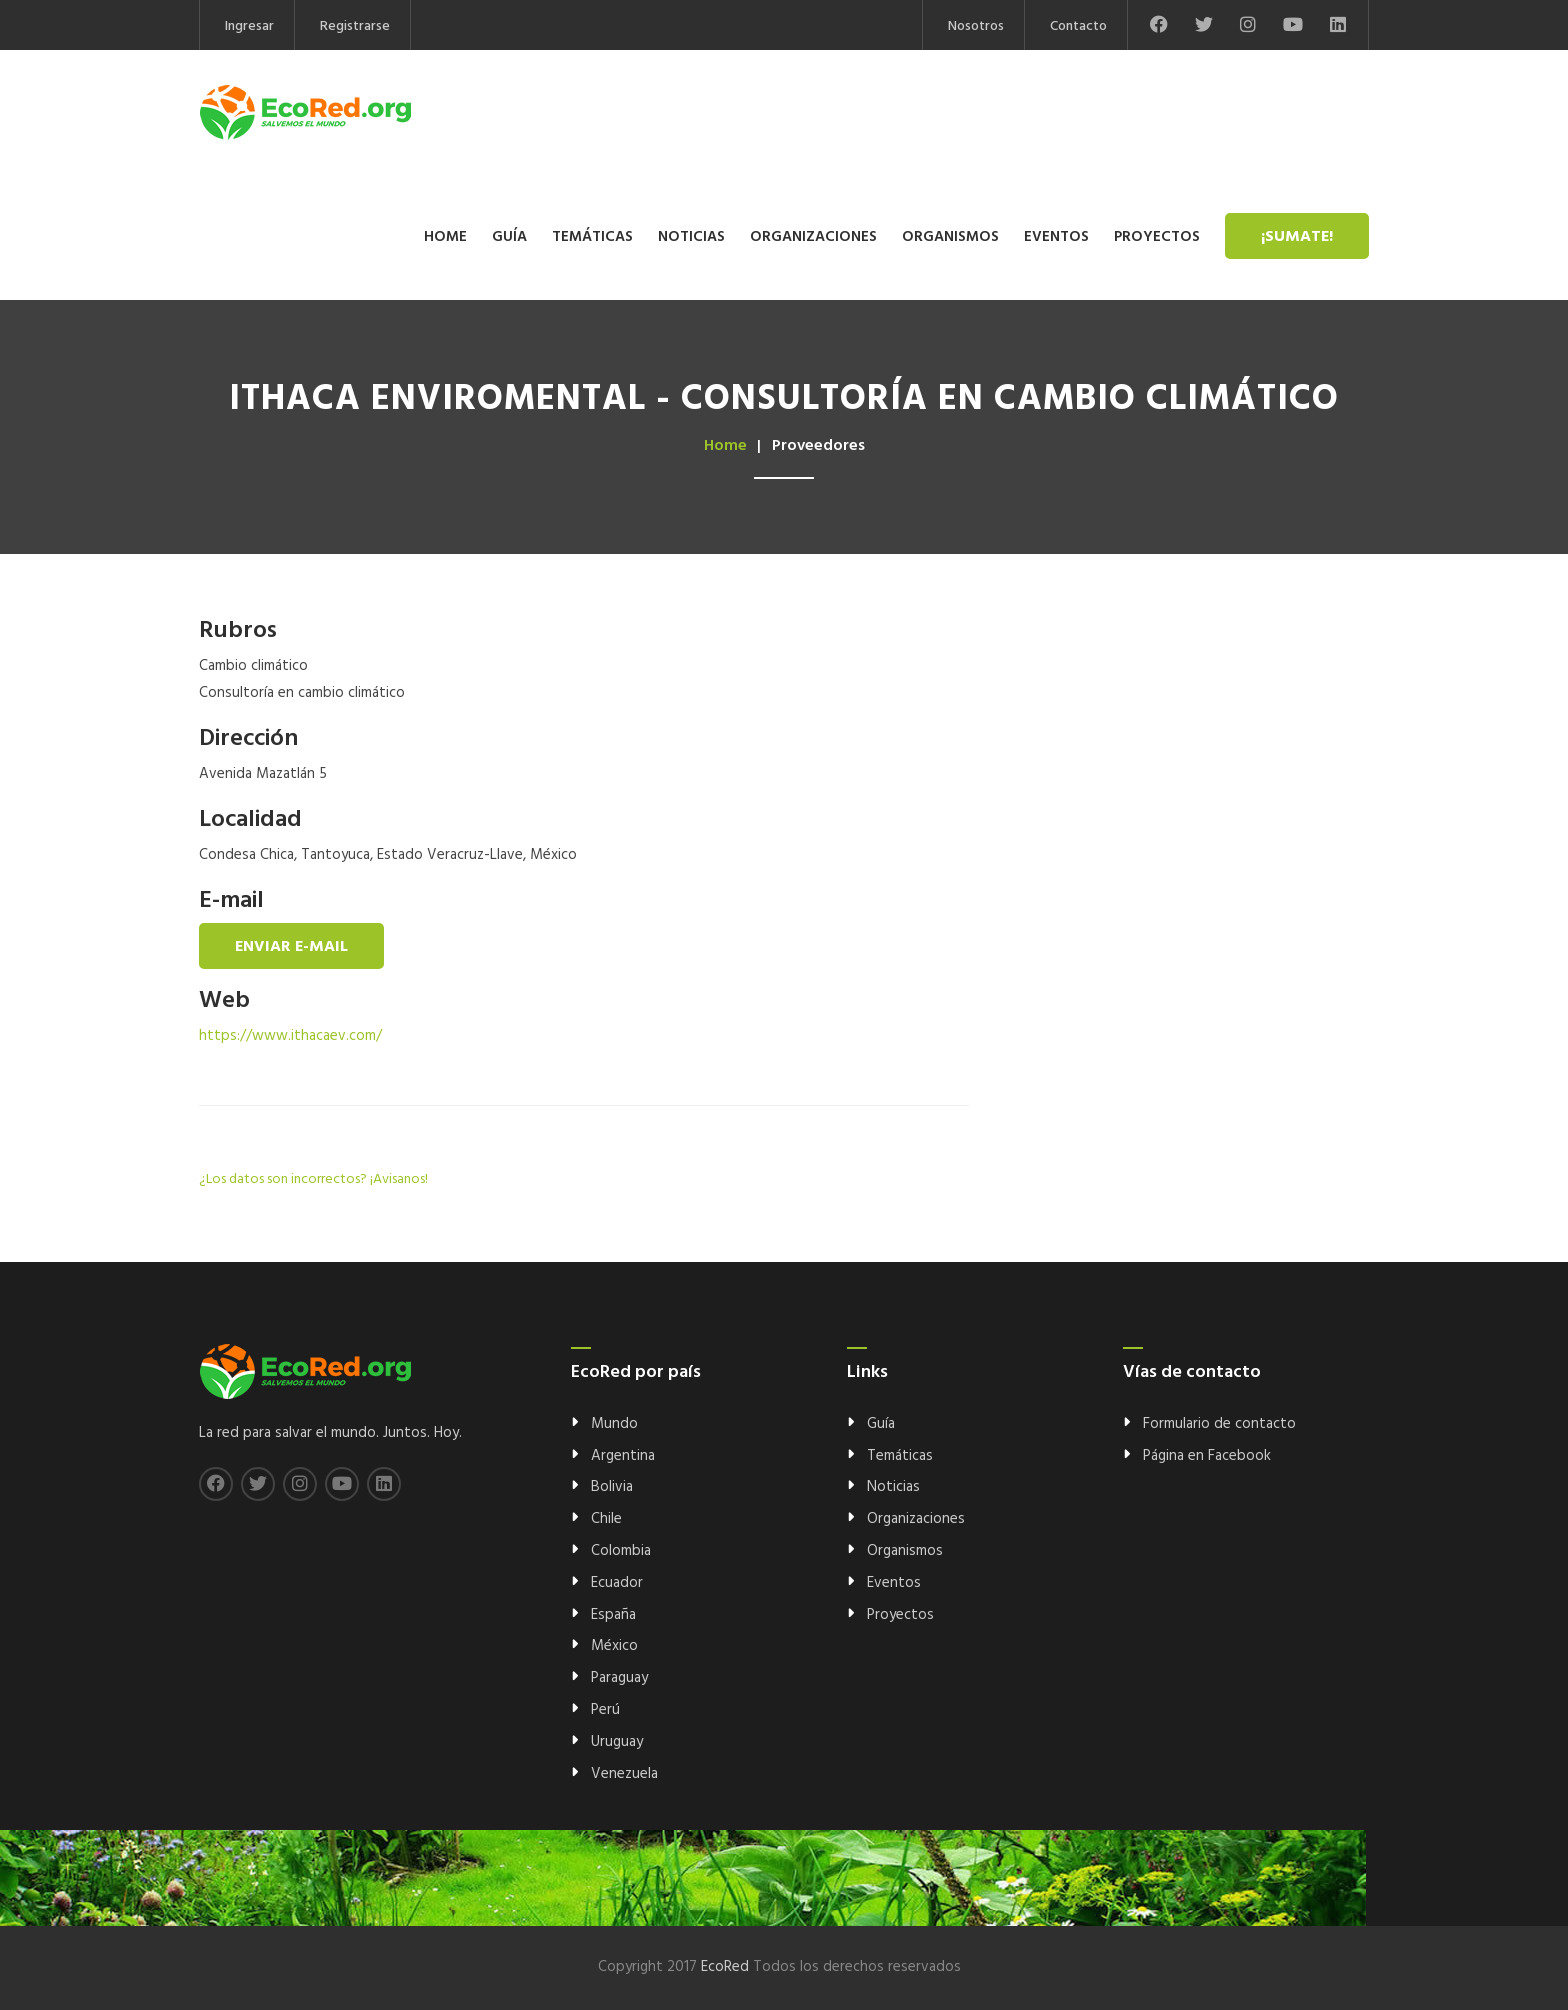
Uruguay (617, 1742)
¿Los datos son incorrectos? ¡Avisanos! (313, 1179)
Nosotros (976, 26)
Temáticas (592, 237)
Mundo (614, 1424)
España (613, 1615)
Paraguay (619, 1678)
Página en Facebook (1207, 1456)
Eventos (1056, 237)
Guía (509, 237)
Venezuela (624, 1774)
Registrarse (355, 26)
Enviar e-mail (291, 947)
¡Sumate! (1297, 237)
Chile (606, 1519)
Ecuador (617, 1583)
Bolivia (612, 1487)
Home (445, 237)
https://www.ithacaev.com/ (290, 1036)
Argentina (623, 1456)
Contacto (1078, 26)
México (614, 1646)
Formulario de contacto (1219, 1424)
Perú (605, 1710)
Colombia (621, 1551)
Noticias (691, 237)
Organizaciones (813, 237)
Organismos (950, 237)
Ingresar (249, 26)
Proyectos (1157, 237)
